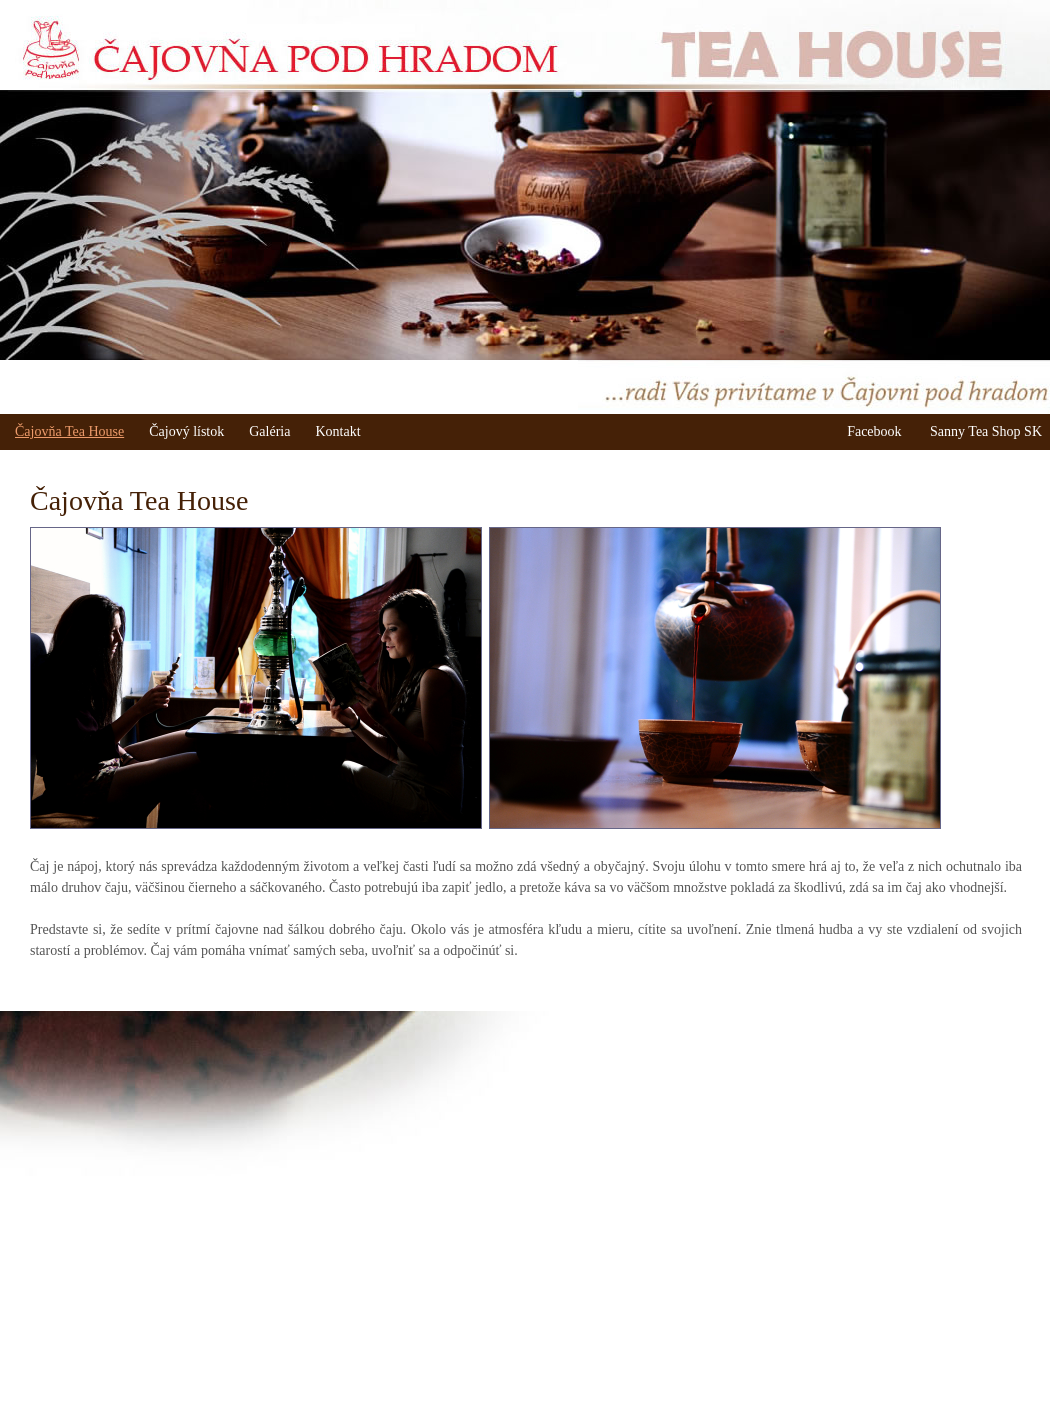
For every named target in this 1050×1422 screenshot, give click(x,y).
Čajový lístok (186, 431)
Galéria (269, 431)
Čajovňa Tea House (69, 431)
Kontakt (337, 431)
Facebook (874, 431)
